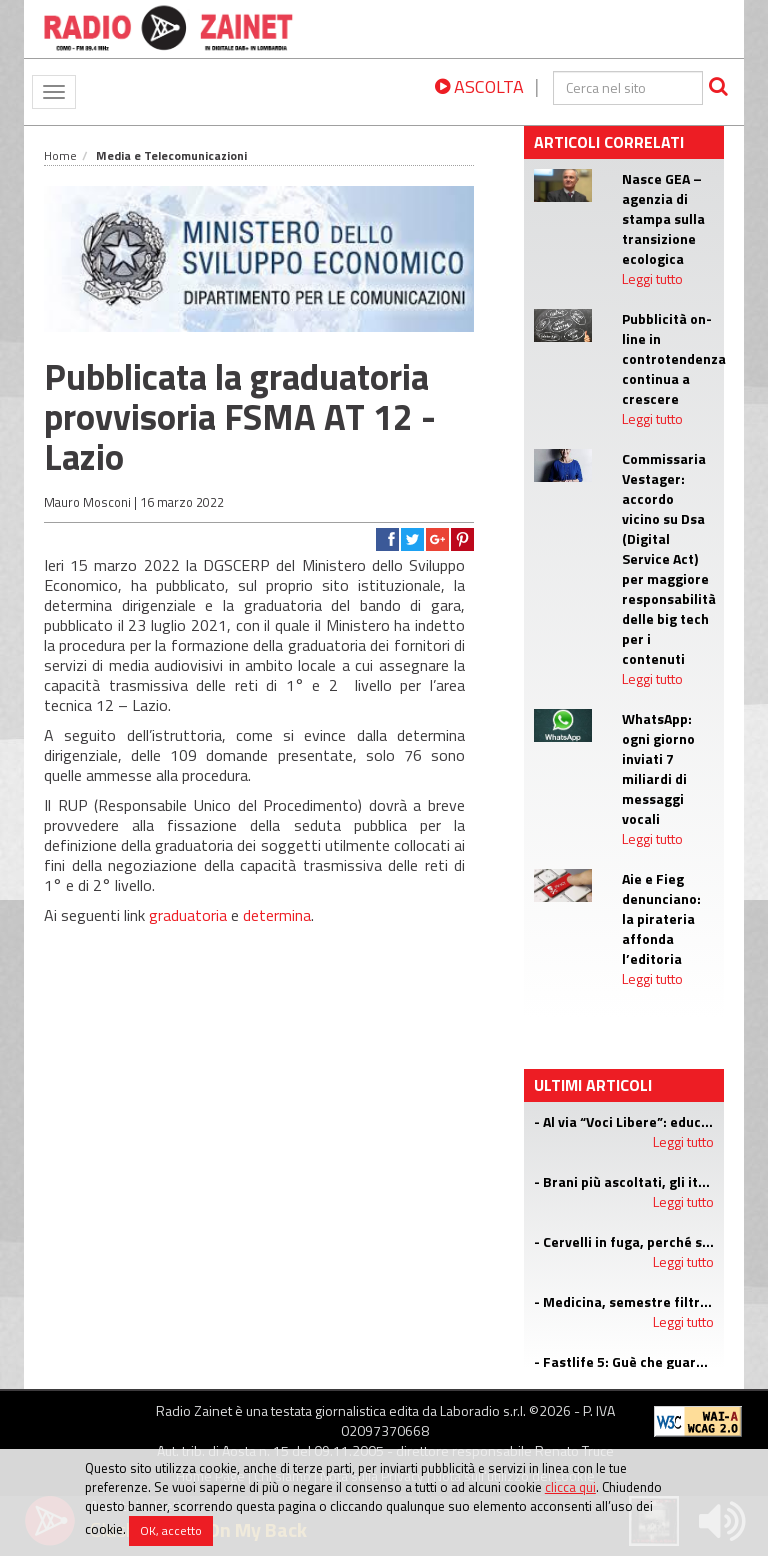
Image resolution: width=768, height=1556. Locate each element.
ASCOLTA (479, 86)
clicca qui (570, 1487)
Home (60, 155)
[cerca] (628, 88)
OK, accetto (171, 1530)
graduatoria (188, 915)
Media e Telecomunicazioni (171, 155)
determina (277, 915)
